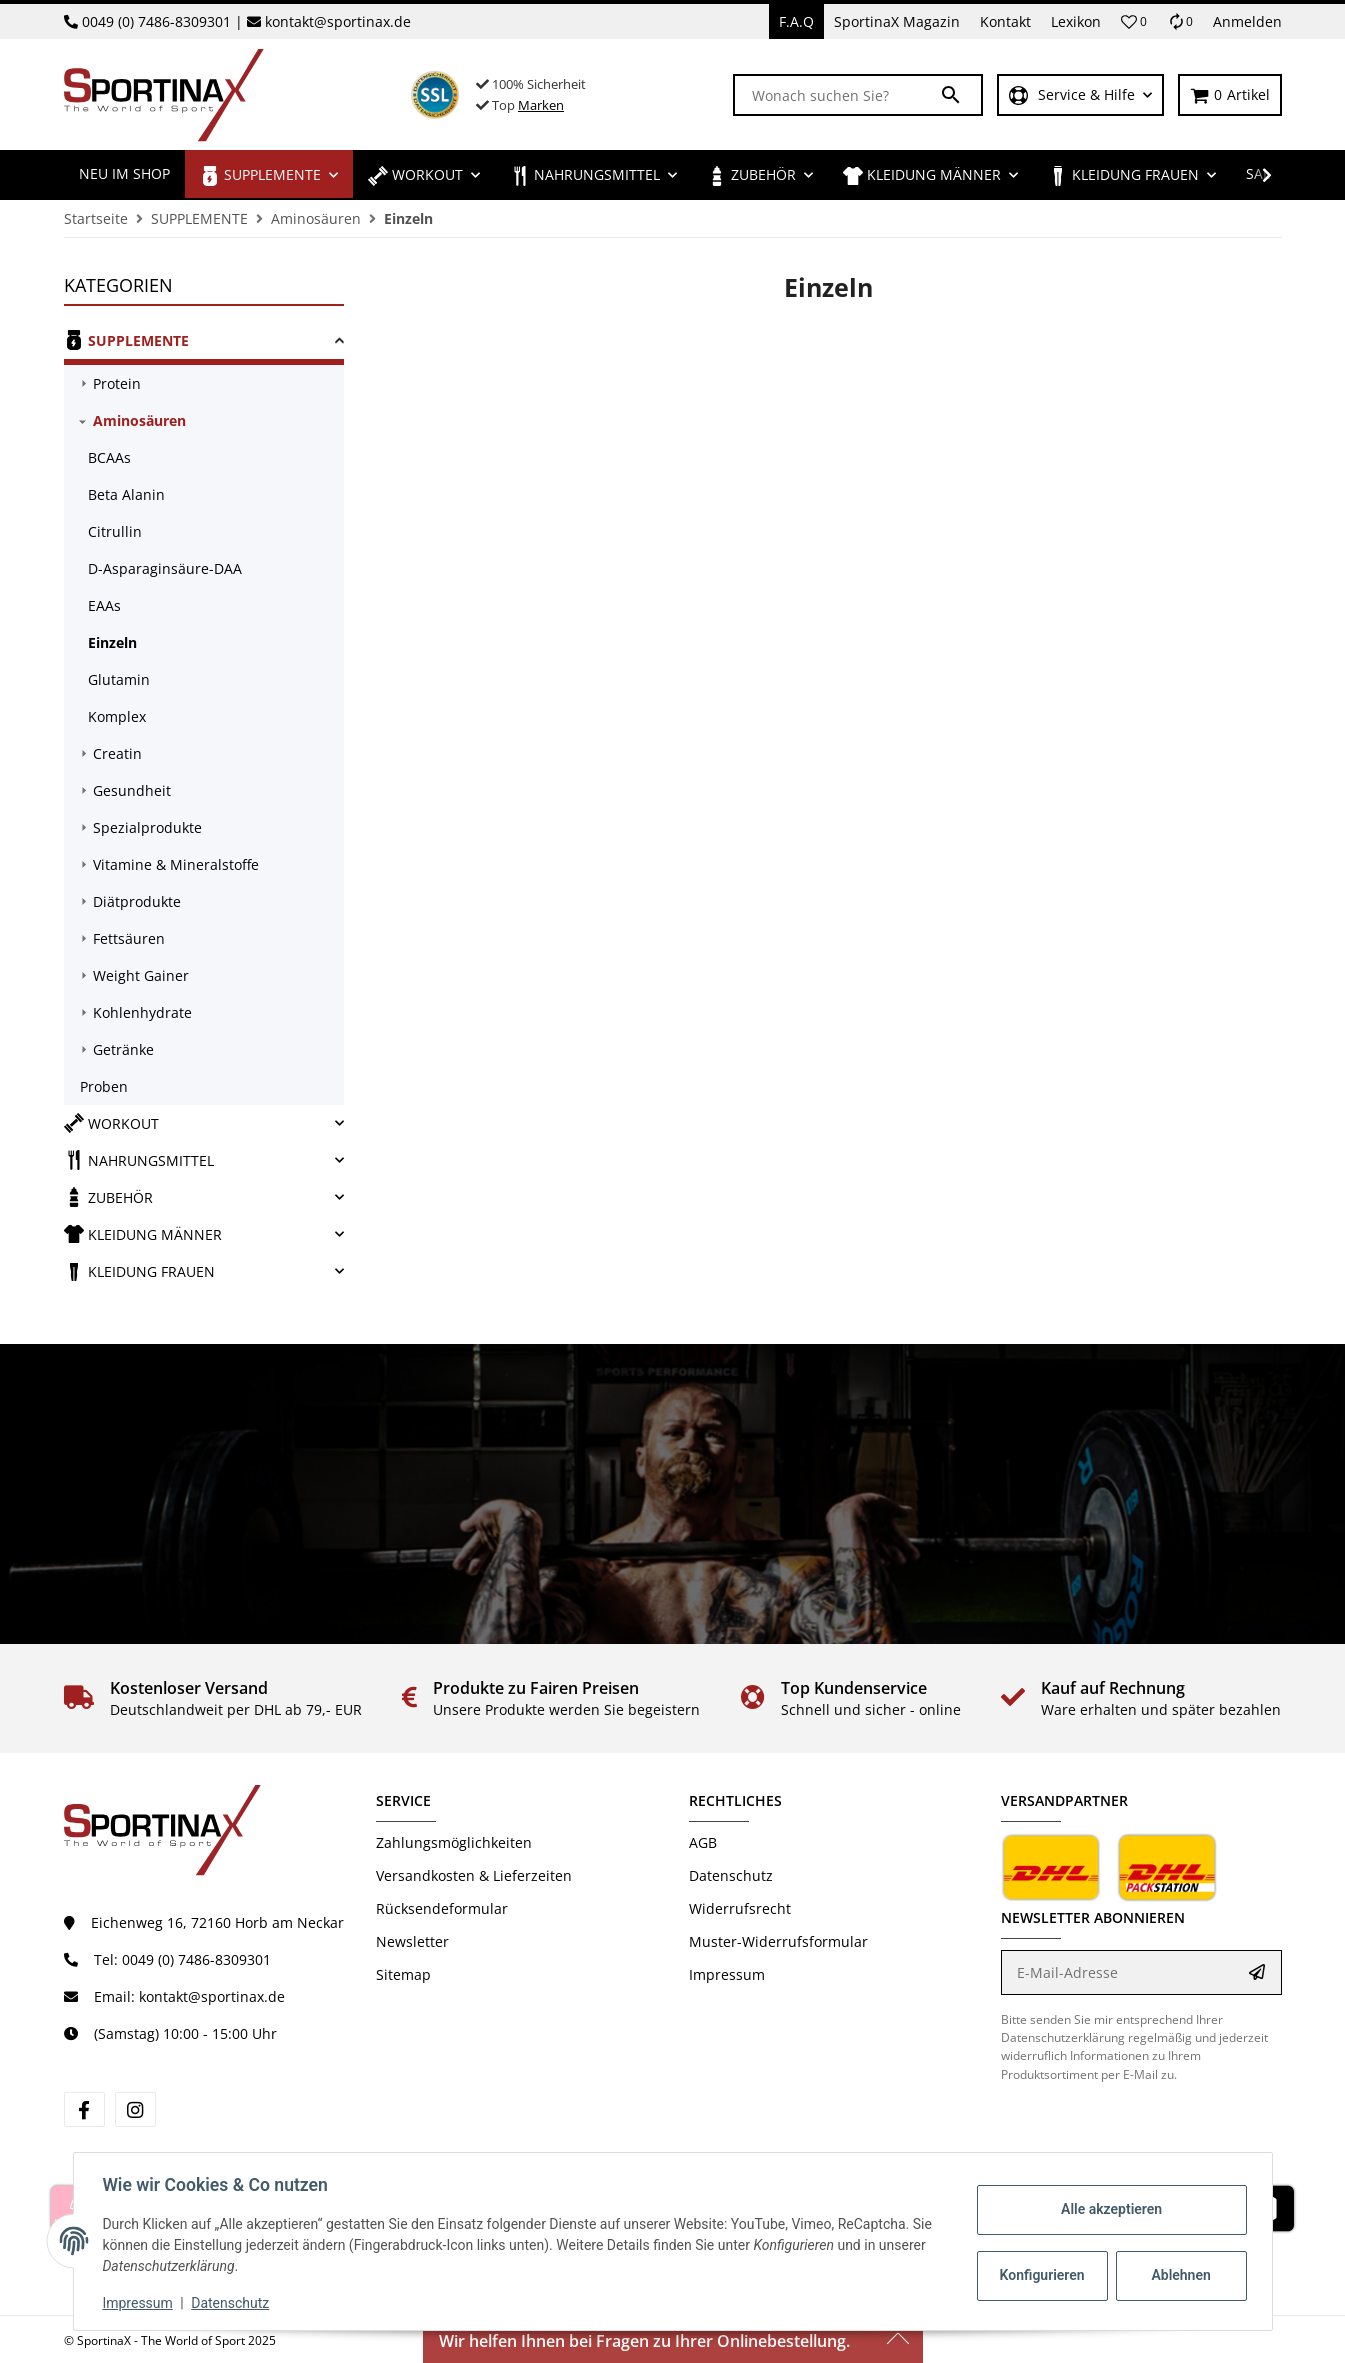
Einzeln (112, 642)
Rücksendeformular (442, 1908)
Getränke (123, 1049)
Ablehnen (1177, 2275)
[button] (1134, 22)
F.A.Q (796, 21)
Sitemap (403, 1974)
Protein (117, 383)
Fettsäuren (129, 938)
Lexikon (1076, 21)
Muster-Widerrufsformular (778, 1941)
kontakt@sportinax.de (338, 21)
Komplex (117, 716)
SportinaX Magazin (897, 21)
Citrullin (115, 531)
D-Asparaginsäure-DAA (165, 568)
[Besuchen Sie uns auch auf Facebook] (84, 2109)
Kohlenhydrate (142, 1012)
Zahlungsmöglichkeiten (454, 1842)
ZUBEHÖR (108, 1197)
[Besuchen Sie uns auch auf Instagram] (135, 2109)
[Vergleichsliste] (1180, 21)
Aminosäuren (139, 420)
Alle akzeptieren (1108, 2209)
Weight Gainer (141, 975)
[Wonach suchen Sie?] (837, 95)
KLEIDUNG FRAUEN (139, 1271)
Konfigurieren (1041, 2275)
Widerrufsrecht (740, 1908)
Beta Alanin (126, 494)
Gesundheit (132, 790)
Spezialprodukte (147, 827)
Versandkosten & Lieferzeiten (474, 1875)
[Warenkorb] (1230, 95)
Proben (104, 1086)
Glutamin (119, 679)
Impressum (727, 1974)
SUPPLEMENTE (126, 340)
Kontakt (1005, 21)
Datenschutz (731, 1875)
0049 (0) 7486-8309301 (156, 21)
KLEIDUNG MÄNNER (143, 1234)
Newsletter (412, 1941)
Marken (541, 105)
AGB (703, 1842)
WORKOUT (111, 1123)
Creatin (117, 753)
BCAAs (109, 457)
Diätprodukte (137, 901)
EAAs (104, 605)
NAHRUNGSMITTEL (139, 1160)
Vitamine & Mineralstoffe (176, 864)
